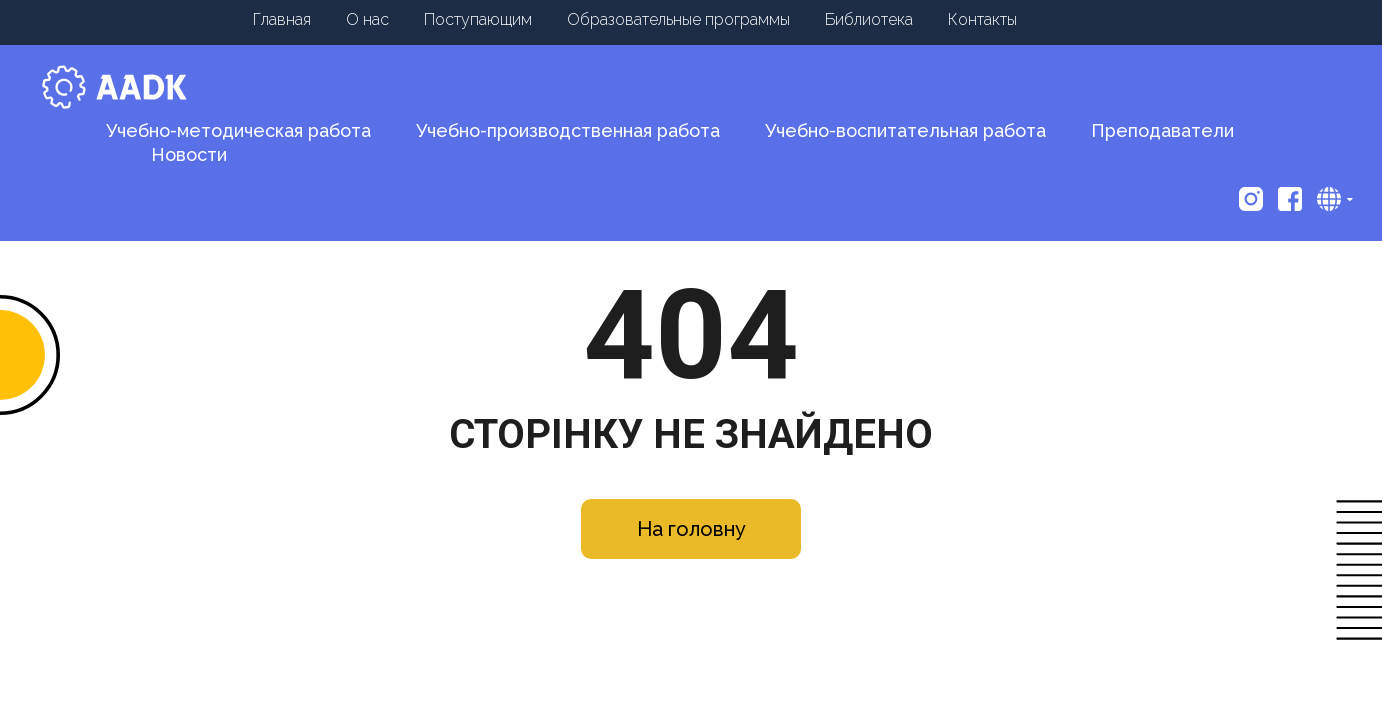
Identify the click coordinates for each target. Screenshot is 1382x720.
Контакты (982, 19)
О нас (367, 19)
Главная (282, 19)
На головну (691, 529)
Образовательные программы (678, 19)
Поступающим (478, 19)
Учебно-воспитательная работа (905, 130)
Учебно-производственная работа (568, 130)
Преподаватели (1162, 130)
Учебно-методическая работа (238, 130)
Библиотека (869, 19)
